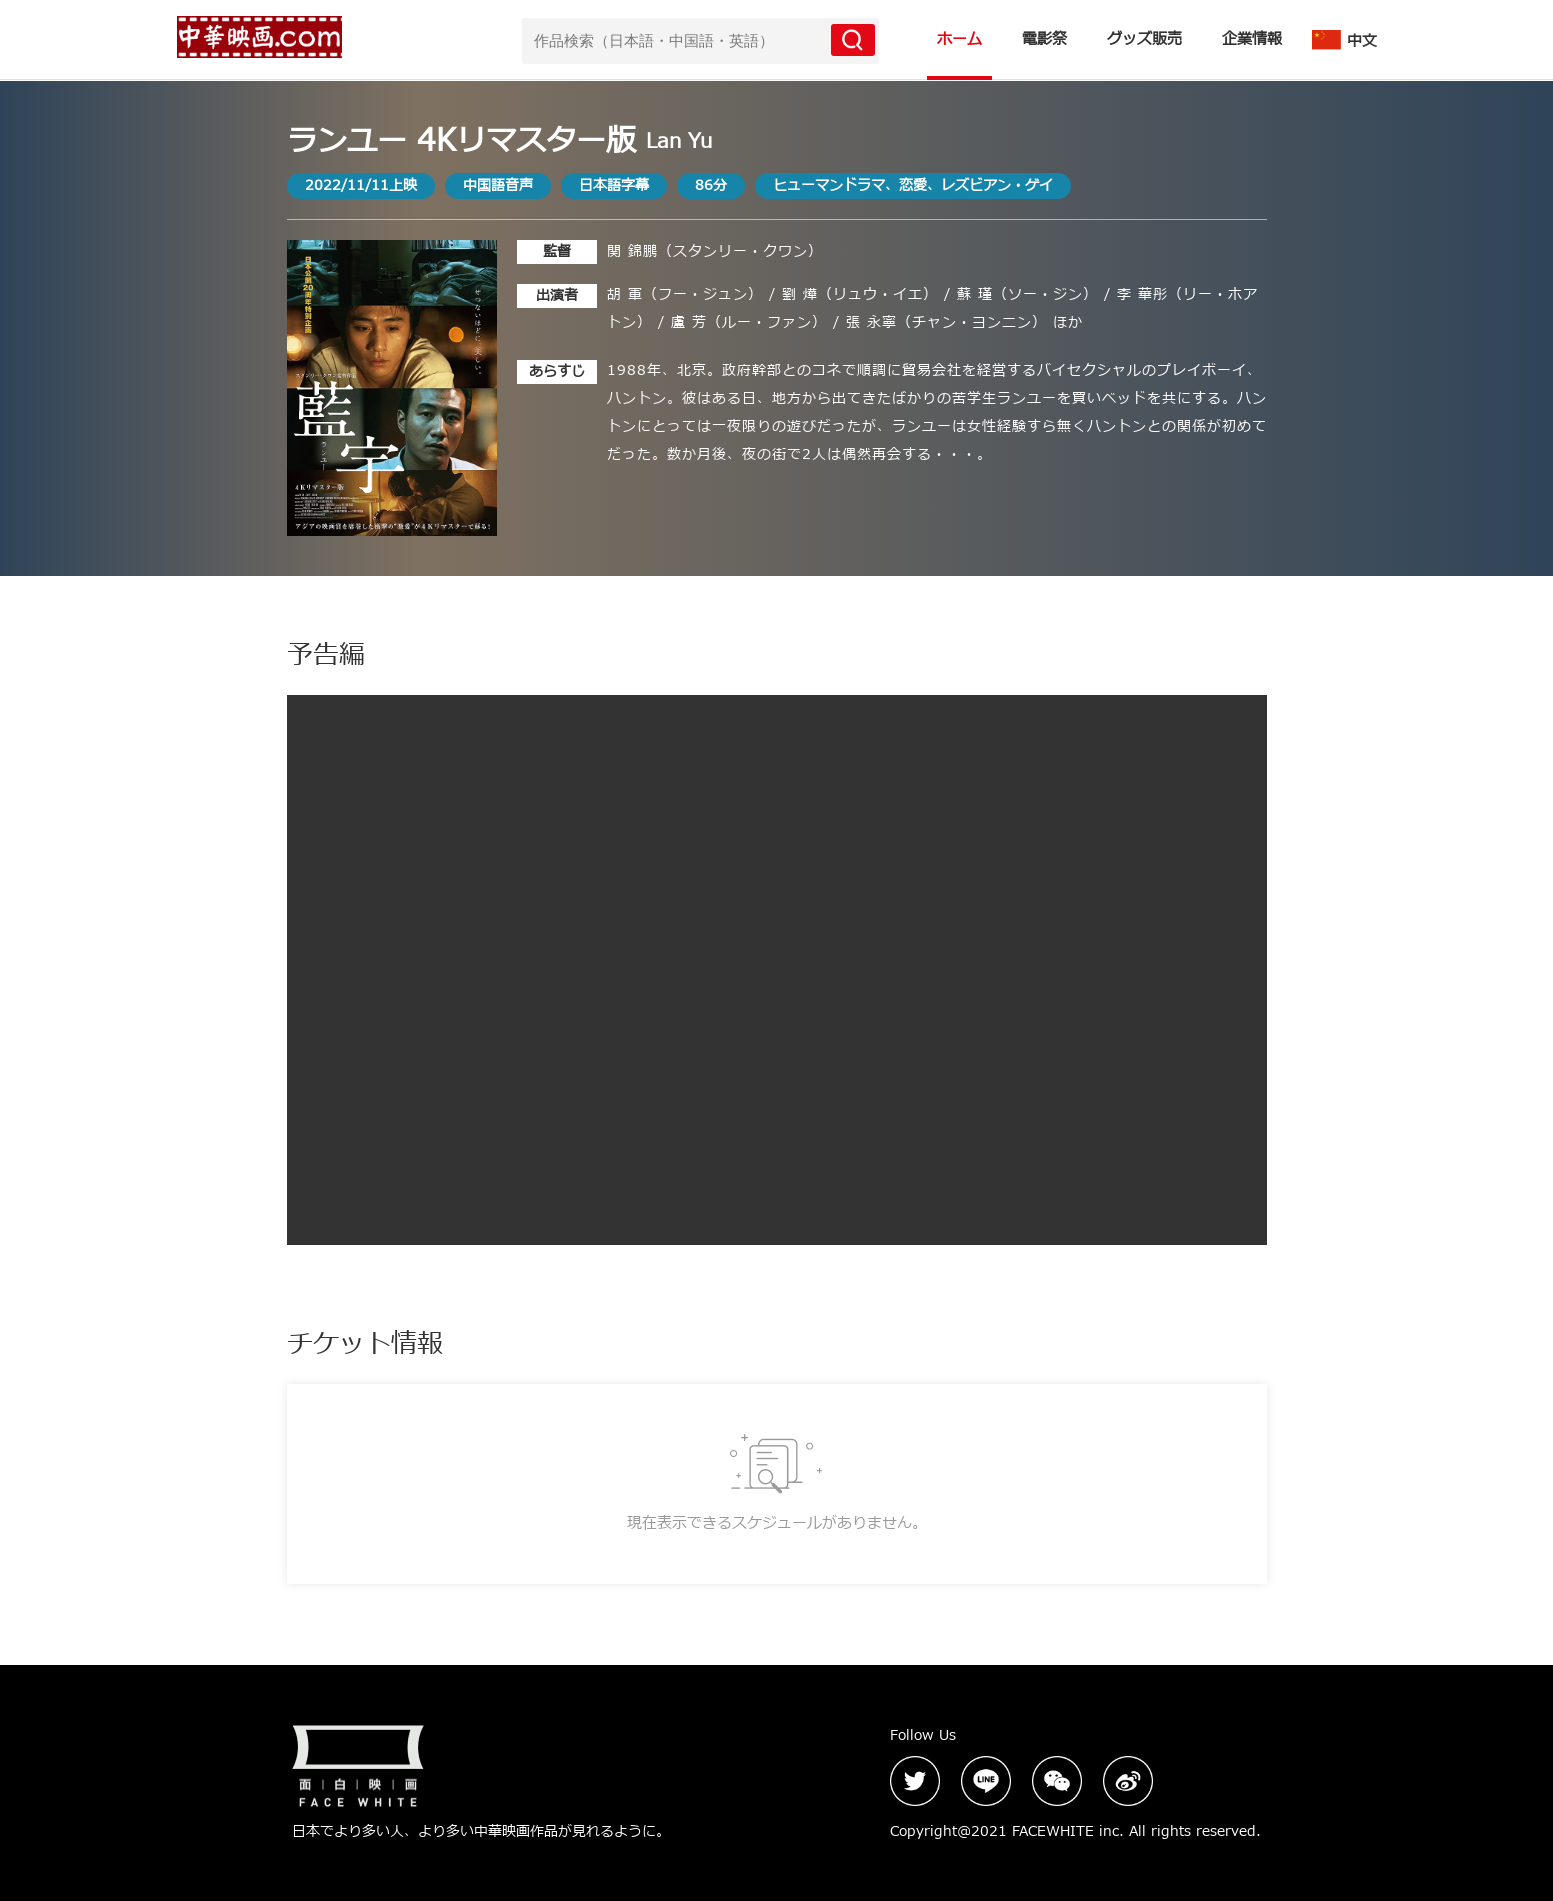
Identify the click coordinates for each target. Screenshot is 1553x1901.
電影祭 (1044, 39)
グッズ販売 (1144, 39)
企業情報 (1252, 39)
